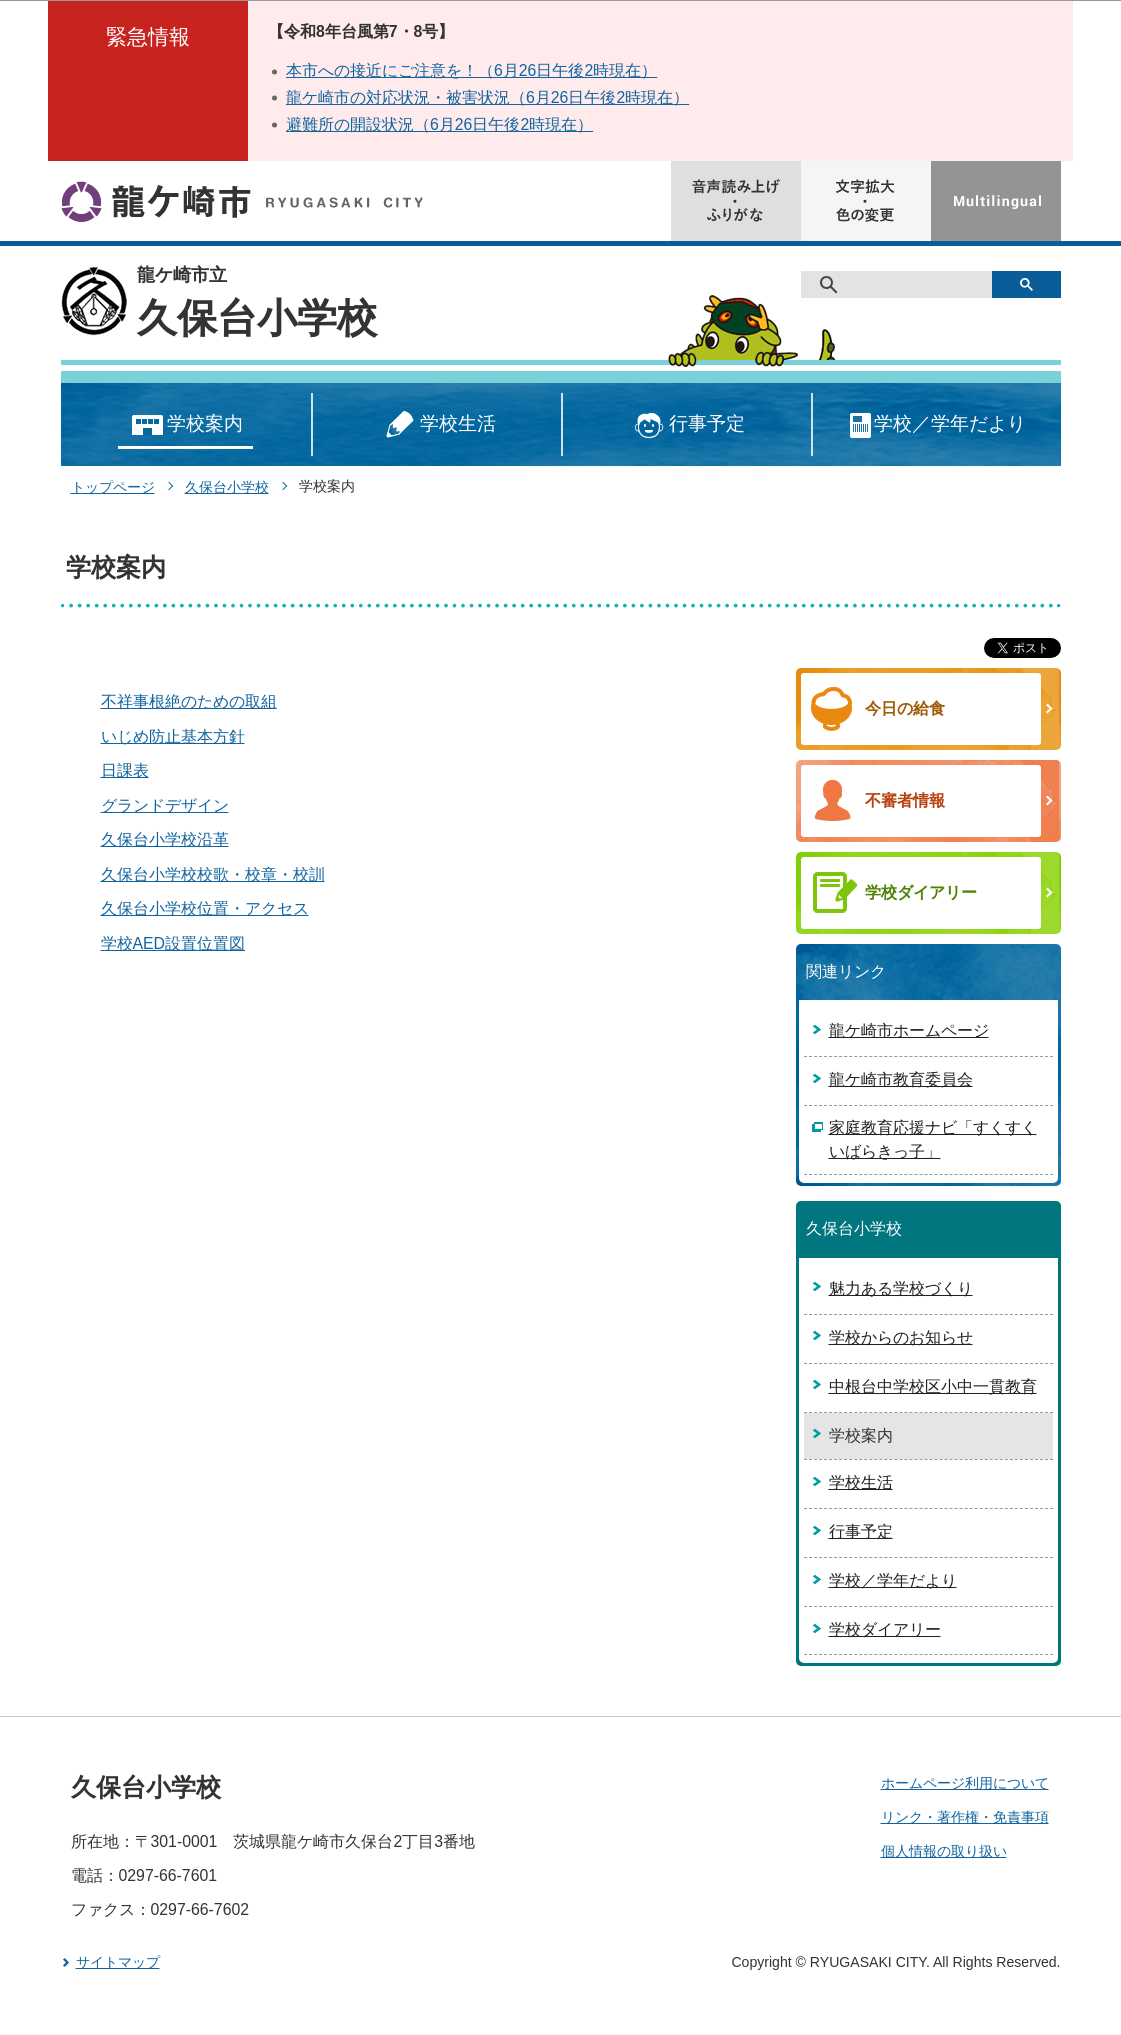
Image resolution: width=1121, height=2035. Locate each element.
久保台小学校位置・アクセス (205, 908)
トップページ (113, 487)
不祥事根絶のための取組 (189, 701)
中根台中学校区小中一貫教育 (933, 1386)
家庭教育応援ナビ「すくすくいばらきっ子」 (933, 1139)
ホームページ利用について (965, 1783)
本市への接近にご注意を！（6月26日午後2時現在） (471, 70)
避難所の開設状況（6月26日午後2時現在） (439, 124)
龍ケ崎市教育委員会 (901, 1079)
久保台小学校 (257, 318)
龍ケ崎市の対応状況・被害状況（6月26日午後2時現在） (487, 97)
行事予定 (686, 425)
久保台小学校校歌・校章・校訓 (213, 874)
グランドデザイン (165, 805)
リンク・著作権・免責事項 (965, 1817)
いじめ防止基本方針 (173, 736)
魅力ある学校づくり (901, 1288)
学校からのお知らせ (901, 1337)
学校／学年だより (936, 425)
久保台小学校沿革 (165, 839)
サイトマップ (118, 1962)
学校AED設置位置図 (173, 943)
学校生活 (437, 425)
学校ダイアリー (885, 1629)
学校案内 (185, 425)
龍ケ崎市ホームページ (909, 1030)
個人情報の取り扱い (944, 1851)
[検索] (903, 285)
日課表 (125, 770)
